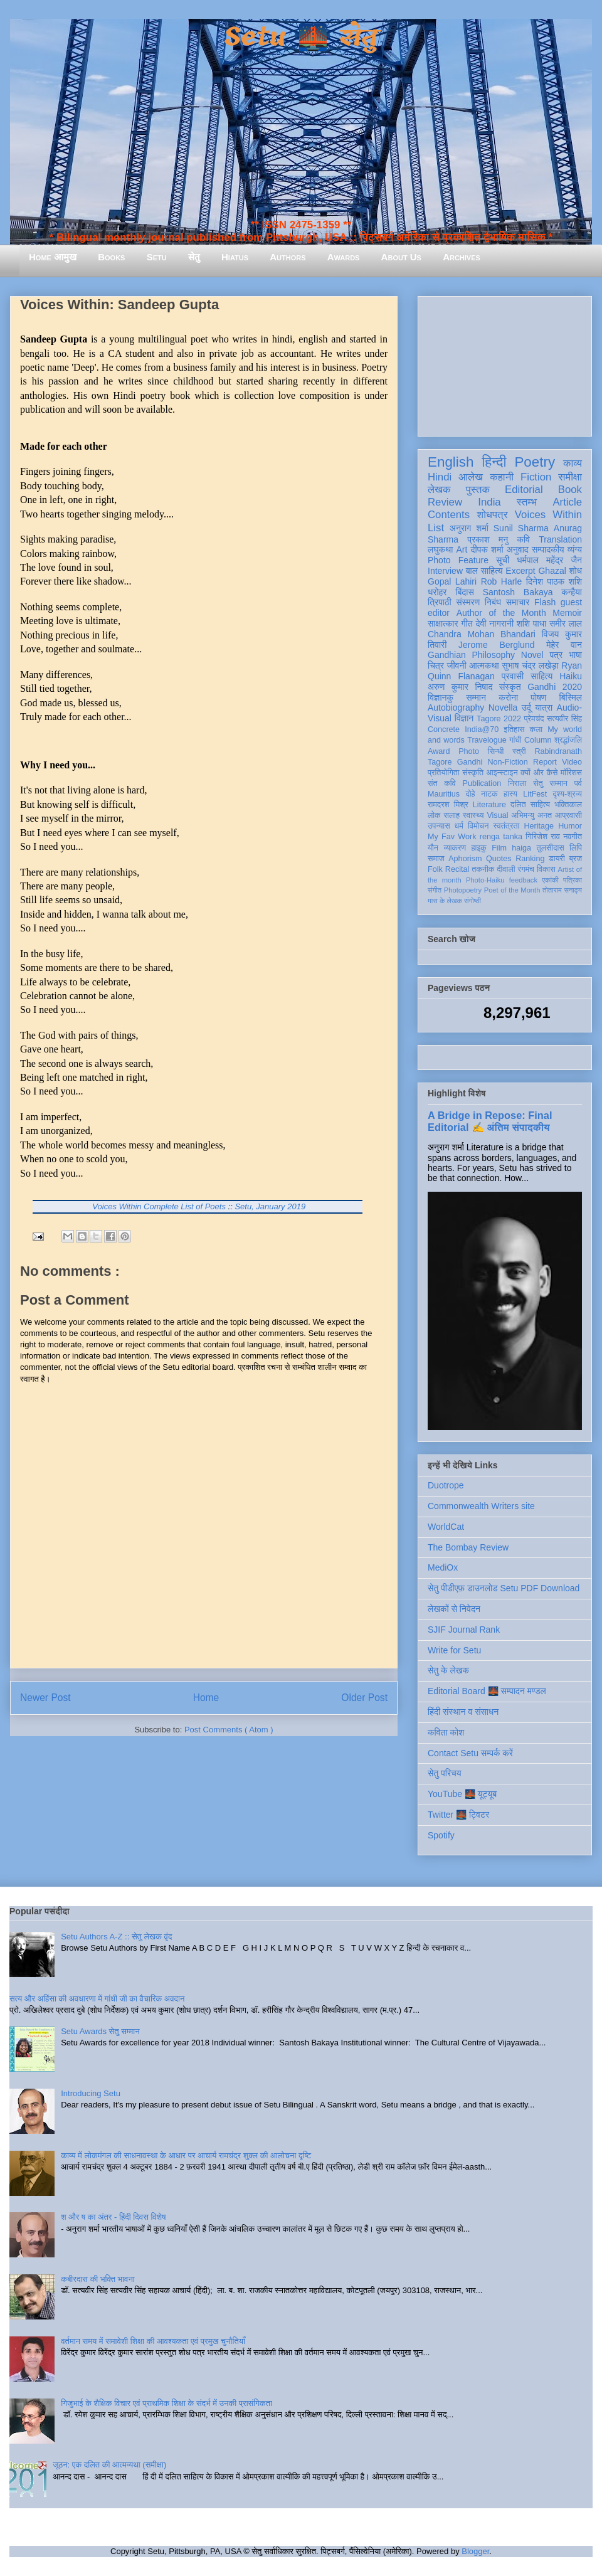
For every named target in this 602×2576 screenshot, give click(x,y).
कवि (523, 539)
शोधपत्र (492, 515)
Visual (497, 815)
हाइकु (479, 848)
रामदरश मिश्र (448, 804)
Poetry (534, 462)
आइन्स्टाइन (501, 772)
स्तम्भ (527, 502)
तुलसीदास (550, 848)
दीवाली (506, 869)
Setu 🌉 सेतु (301, 37)
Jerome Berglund (496, 645)
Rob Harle (501, 581)
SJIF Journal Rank (464, 1630)
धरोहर (437, 592)
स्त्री (519, 751)
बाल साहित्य (484, 571)
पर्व (578, 783)
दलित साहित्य (530, 804)
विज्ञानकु (440, 697)
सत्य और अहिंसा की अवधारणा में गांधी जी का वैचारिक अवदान (96, 1998)
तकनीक (483, 869)
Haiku (570, 676)
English (450, 462)
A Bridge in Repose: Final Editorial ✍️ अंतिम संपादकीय (490, 1121)
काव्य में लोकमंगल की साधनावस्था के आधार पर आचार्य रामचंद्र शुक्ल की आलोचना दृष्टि (186, 2155)
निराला (517, 783)
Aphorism (465, 858)
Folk (435, 869)
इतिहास (514, 729)
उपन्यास (439, 826)
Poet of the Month (512, 890)
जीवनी (457, 665)
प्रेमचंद (534, 718)
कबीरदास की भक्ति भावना (98, 2279)
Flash (545, 602)
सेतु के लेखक (448, 1670)
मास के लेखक (445, 900)
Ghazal (552, 571)
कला (536, 729)
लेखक (439, 490)
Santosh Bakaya (518, 592)
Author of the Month (501, 613)
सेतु (194, 257)
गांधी (515, 740)
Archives (461, 257)
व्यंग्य (575, 549)
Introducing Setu (90, 2093)
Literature (489, 804)
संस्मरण (468, 602)
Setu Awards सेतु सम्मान (100, 2031)
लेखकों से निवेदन (454, 1609)
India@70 (482, 729)
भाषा (575, 655)
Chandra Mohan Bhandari (482, 634)
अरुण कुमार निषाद (460, 687)
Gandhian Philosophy (471, 655)
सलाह (451, 815)
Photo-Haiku (485, 880)
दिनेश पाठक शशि (554, 581)
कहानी (502, 477)
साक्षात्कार (443, 623)
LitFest (535, 794)
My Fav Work (452, 836)
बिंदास (464, 592)
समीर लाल (565, 623)
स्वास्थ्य (473, 815)
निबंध (493, 602)
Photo (468, 751)
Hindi (440, 477)
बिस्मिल (570, 697)
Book (570, 490)
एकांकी (550, 880)
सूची (502, 560)
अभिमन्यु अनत (531, 815)
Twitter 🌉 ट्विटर (458, 1815)
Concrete (444, 729)
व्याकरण (454, 848)
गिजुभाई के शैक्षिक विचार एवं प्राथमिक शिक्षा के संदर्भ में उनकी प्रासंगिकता (166, 2403)
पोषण (538, 697)
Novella (503, 707)
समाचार (518, 602)
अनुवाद (518, 549)
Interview (445, 571)
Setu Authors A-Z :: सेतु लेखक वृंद (116, 1936)
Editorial (524, 490)
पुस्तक (478, 490)
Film (499, 848)
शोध (576, 571)
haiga (521, 848)
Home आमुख (53, 257)
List (436, 528)
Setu (157, 257)
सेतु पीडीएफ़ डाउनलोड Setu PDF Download (503, 1588)
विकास (546, 869)
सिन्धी (496, 751)
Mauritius (444, 794)
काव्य (572, 463)
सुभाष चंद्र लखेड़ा (530, 665)
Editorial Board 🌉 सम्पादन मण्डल (487, 1691)
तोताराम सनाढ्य (562, 890)
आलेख (470, 477)
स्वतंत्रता (506, 826)
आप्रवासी (568, 815)
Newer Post (45, 1697)
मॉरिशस (571, 772)
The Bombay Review (468, 1547)
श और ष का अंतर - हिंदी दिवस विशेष (113, 2217)
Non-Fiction (507, 762)
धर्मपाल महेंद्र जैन (549, 560)
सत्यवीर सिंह (564, 718)
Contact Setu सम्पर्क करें (470, 1753)
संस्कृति (472, 772)
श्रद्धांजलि (568, 740)
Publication (482, 783)
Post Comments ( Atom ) (228, 1729)
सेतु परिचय (445, 1773)
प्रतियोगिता (444, 772)
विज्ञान (464, 718)
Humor (570, 826)
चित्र (436, 665)
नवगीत (572, 836)
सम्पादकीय (548, 549)
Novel (532, 655)
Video (572, 762)
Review (445, 502)
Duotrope (446, 1485)
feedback (523, 880)
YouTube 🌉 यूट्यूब (462, 1794)
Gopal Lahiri (452, 581)
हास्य (510, 794)
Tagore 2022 (499, 718)
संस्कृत (510, 687)
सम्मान (476, 697)
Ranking (529, 858)
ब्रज (576, 858)
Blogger (475, 2551)
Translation (560, 539)
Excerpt (520, 571)
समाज (436, 858)
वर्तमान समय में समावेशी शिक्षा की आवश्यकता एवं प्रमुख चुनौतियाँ (153, 2341)
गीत (466, 623)
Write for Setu (454, 1650)
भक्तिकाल (568, 804)
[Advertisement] (505, 364)
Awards (343, 257)
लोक (434, 815)
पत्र (555, 655)
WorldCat (446, 1527)
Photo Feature (458, 560)
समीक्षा (570, 477)
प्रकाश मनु (487, 539)
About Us (401, 257)
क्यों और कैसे (538, 772)
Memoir (567, 613)
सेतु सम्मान (550, 783)
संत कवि (442, 783)
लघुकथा (440, 549)
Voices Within (548, 515)
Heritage (539, 826)
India (489, 502)
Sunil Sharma (521, 528)
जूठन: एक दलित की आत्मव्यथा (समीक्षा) (109, 2464)
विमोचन (478, 826)
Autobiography (456, 707)
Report (545, 762)
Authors (287, 257)
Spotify (441, 1835)
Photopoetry (463, 890)
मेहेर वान (564, 645)
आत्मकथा (484, 665)
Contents (449, 515)
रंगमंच (526, 869)
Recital (457, 869)
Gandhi (470, 762)
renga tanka (501, 836)
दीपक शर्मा (487, 549)
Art (462, 549)
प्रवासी (513, 676)
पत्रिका (572, 880)
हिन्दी (494, 462)
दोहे (470, 794)
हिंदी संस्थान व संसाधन (463, 1712)
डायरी (557, 858)
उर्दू (526, 707)
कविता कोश (446, 1732)
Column (537, 740)
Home (206, 1697)
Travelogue (487, 740)
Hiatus (234, 257)
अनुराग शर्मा (469, 528)
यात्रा (543, 707)
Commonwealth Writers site (481, 1506)
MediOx (443, 1567)
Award (439, 751)
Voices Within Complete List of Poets (159, 1206)
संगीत (434, 890)
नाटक (489, 794)
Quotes (499, 858)
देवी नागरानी (494, 623)
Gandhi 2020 (554, 687)
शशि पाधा (531, 623)
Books (111, 257)
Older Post (364, 1697)
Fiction (535, 477)
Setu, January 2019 (270, 1206)
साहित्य (541, 676)
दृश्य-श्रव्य (567, 794)
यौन (433, 848)
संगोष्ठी (472, 900)
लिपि (575, 848)
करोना (508, 697)
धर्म (459, 826)
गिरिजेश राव (542, 836)
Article (567, 502)
